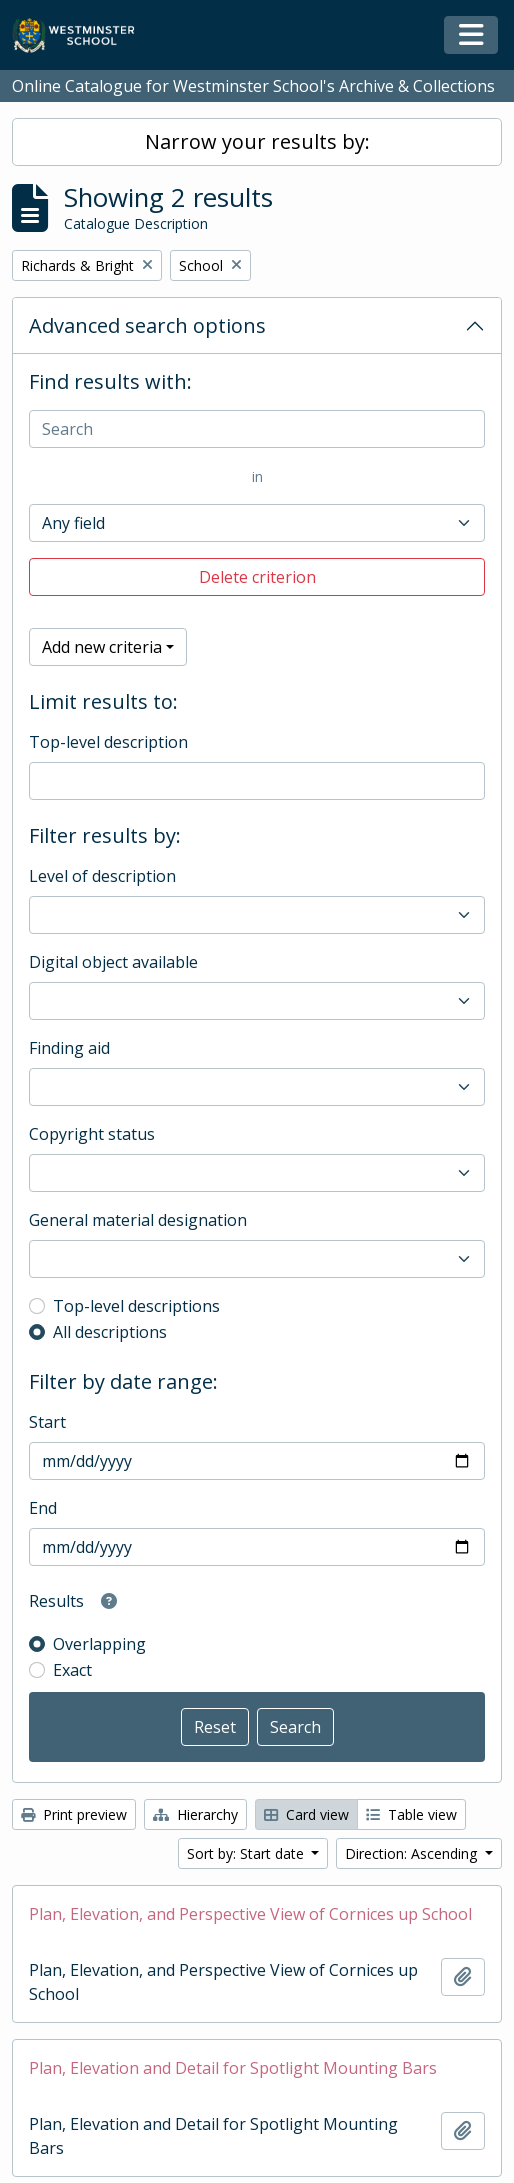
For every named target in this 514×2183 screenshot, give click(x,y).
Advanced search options (147, 325)
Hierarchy (195, 1814)
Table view (411, 1814)
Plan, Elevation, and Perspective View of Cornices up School (250, 1914)
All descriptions (110, 1332)
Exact (72, 1670)
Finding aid (69, 1048)
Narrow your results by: (257, 141)
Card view (306, 1814)
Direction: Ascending (413, 1853)
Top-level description (108, 742)
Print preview (74, 1814)
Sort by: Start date (247, 1853)
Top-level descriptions (136, 1306)
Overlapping (99, 1644)
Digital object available (113, 962)
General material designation (138, 1220)
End (43, 1508)
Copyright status (92, 1134)
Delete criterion (257, 577)
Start (47, 1422)
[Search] (257, 429)
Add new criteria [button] (102, 647)
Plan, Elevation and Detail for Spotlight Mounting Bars (233, 2068)
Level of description (102, 876)
